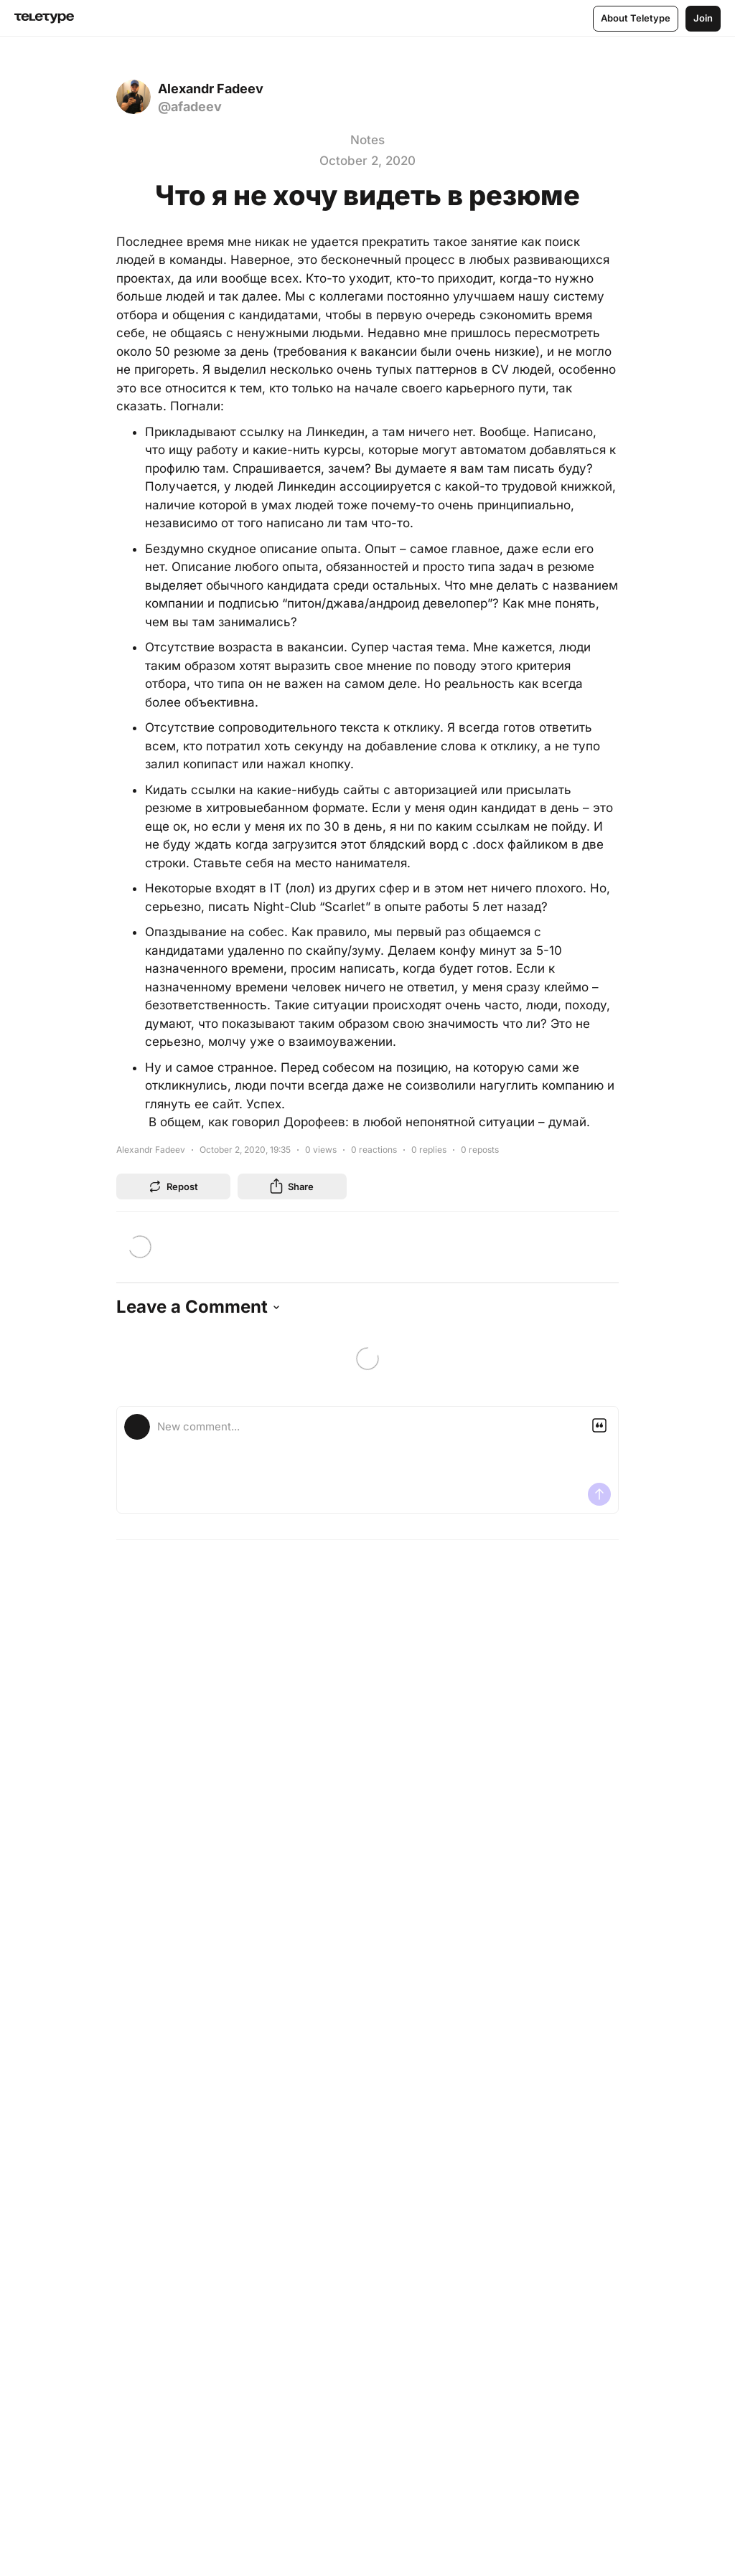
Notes (367, 140)
